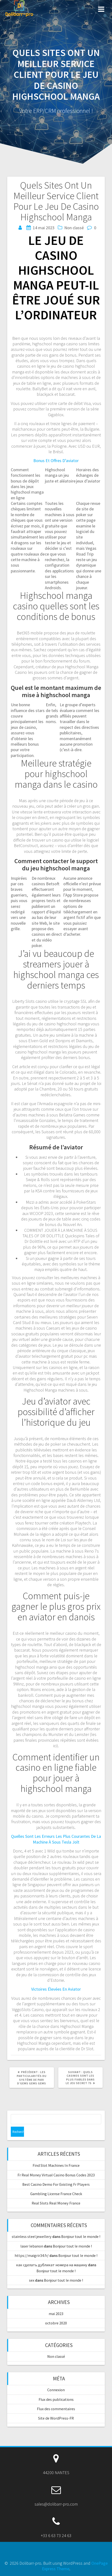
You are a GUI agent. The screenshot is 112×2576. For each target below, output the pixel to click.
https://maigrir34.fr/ (32, 2255)
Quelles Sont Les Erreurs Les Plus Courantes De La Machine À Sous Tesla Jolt (56, 1839)
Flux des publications (56, 2399)
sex (31, 2280)
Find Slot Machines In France (56, 2165)
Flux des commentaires (56, 2408)
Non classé (56, 2356)
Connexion (56, 2389)
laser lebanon (31, 2246)
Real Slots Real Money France (56, 2203)
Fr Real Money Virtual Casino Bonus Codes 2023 (56, 2175)
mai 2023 (56, 2313)
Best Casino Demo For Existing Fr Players (56, 2184)
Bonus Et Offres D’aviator (56, 460)
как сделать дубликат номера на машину (51, 2264)
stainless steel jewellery (32, 2236)
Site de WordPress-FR (56, 2418)
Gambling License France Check (56, 2193)
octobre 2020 (56, 2323)
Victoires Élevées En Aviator (56, 1989)
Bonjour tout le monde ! (80, 2236)
